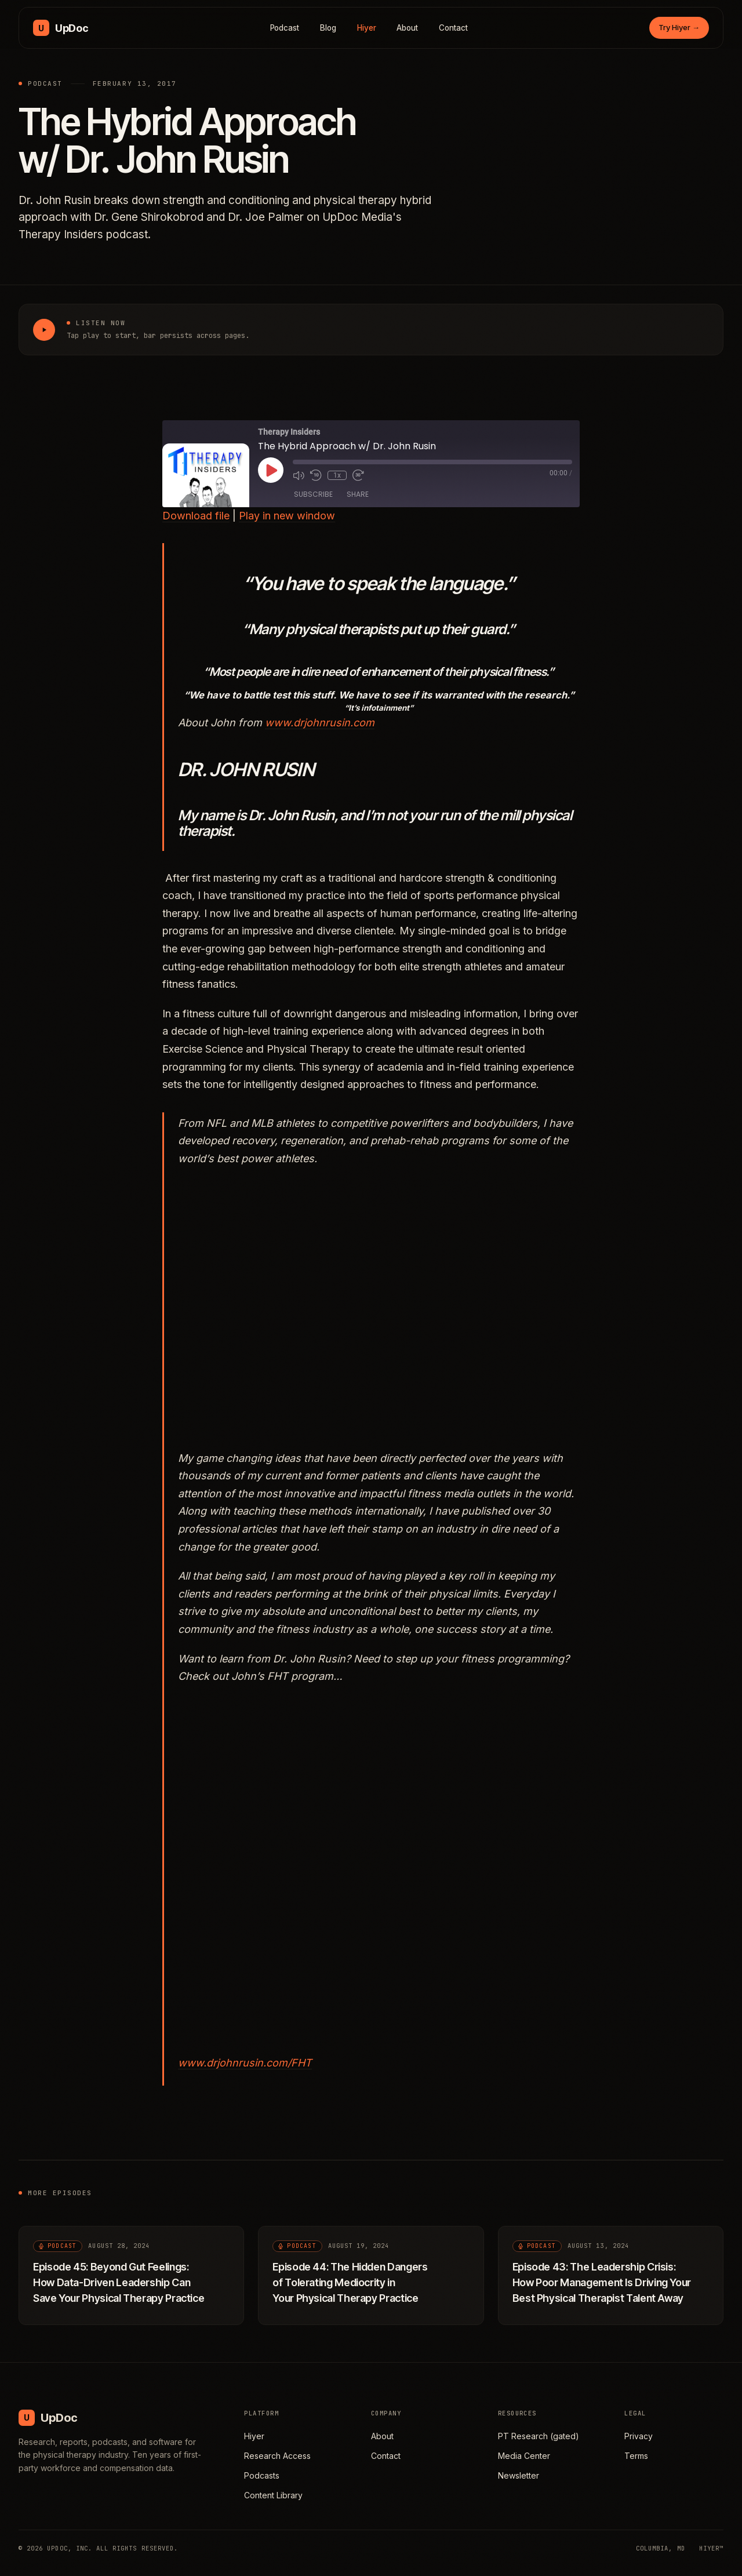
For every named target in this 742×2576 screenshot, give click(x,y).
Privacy (638, 2436)
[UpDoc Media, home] (60, 28)
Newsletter (518, 2475)
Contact (453, 27)
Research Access (277, 2456)
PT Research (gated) (538, 2436)
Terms (636, 2456)
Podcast (285, 27)
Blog (328, 27)
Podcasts (261, 2475)
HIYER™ (711, 2548)
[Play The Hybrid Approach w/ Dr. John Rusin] (44, 330)
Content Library (273, 2495)
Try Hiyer (679, 27)
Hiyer (366, 27)
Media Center (524, 2456)
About (407, 27)
